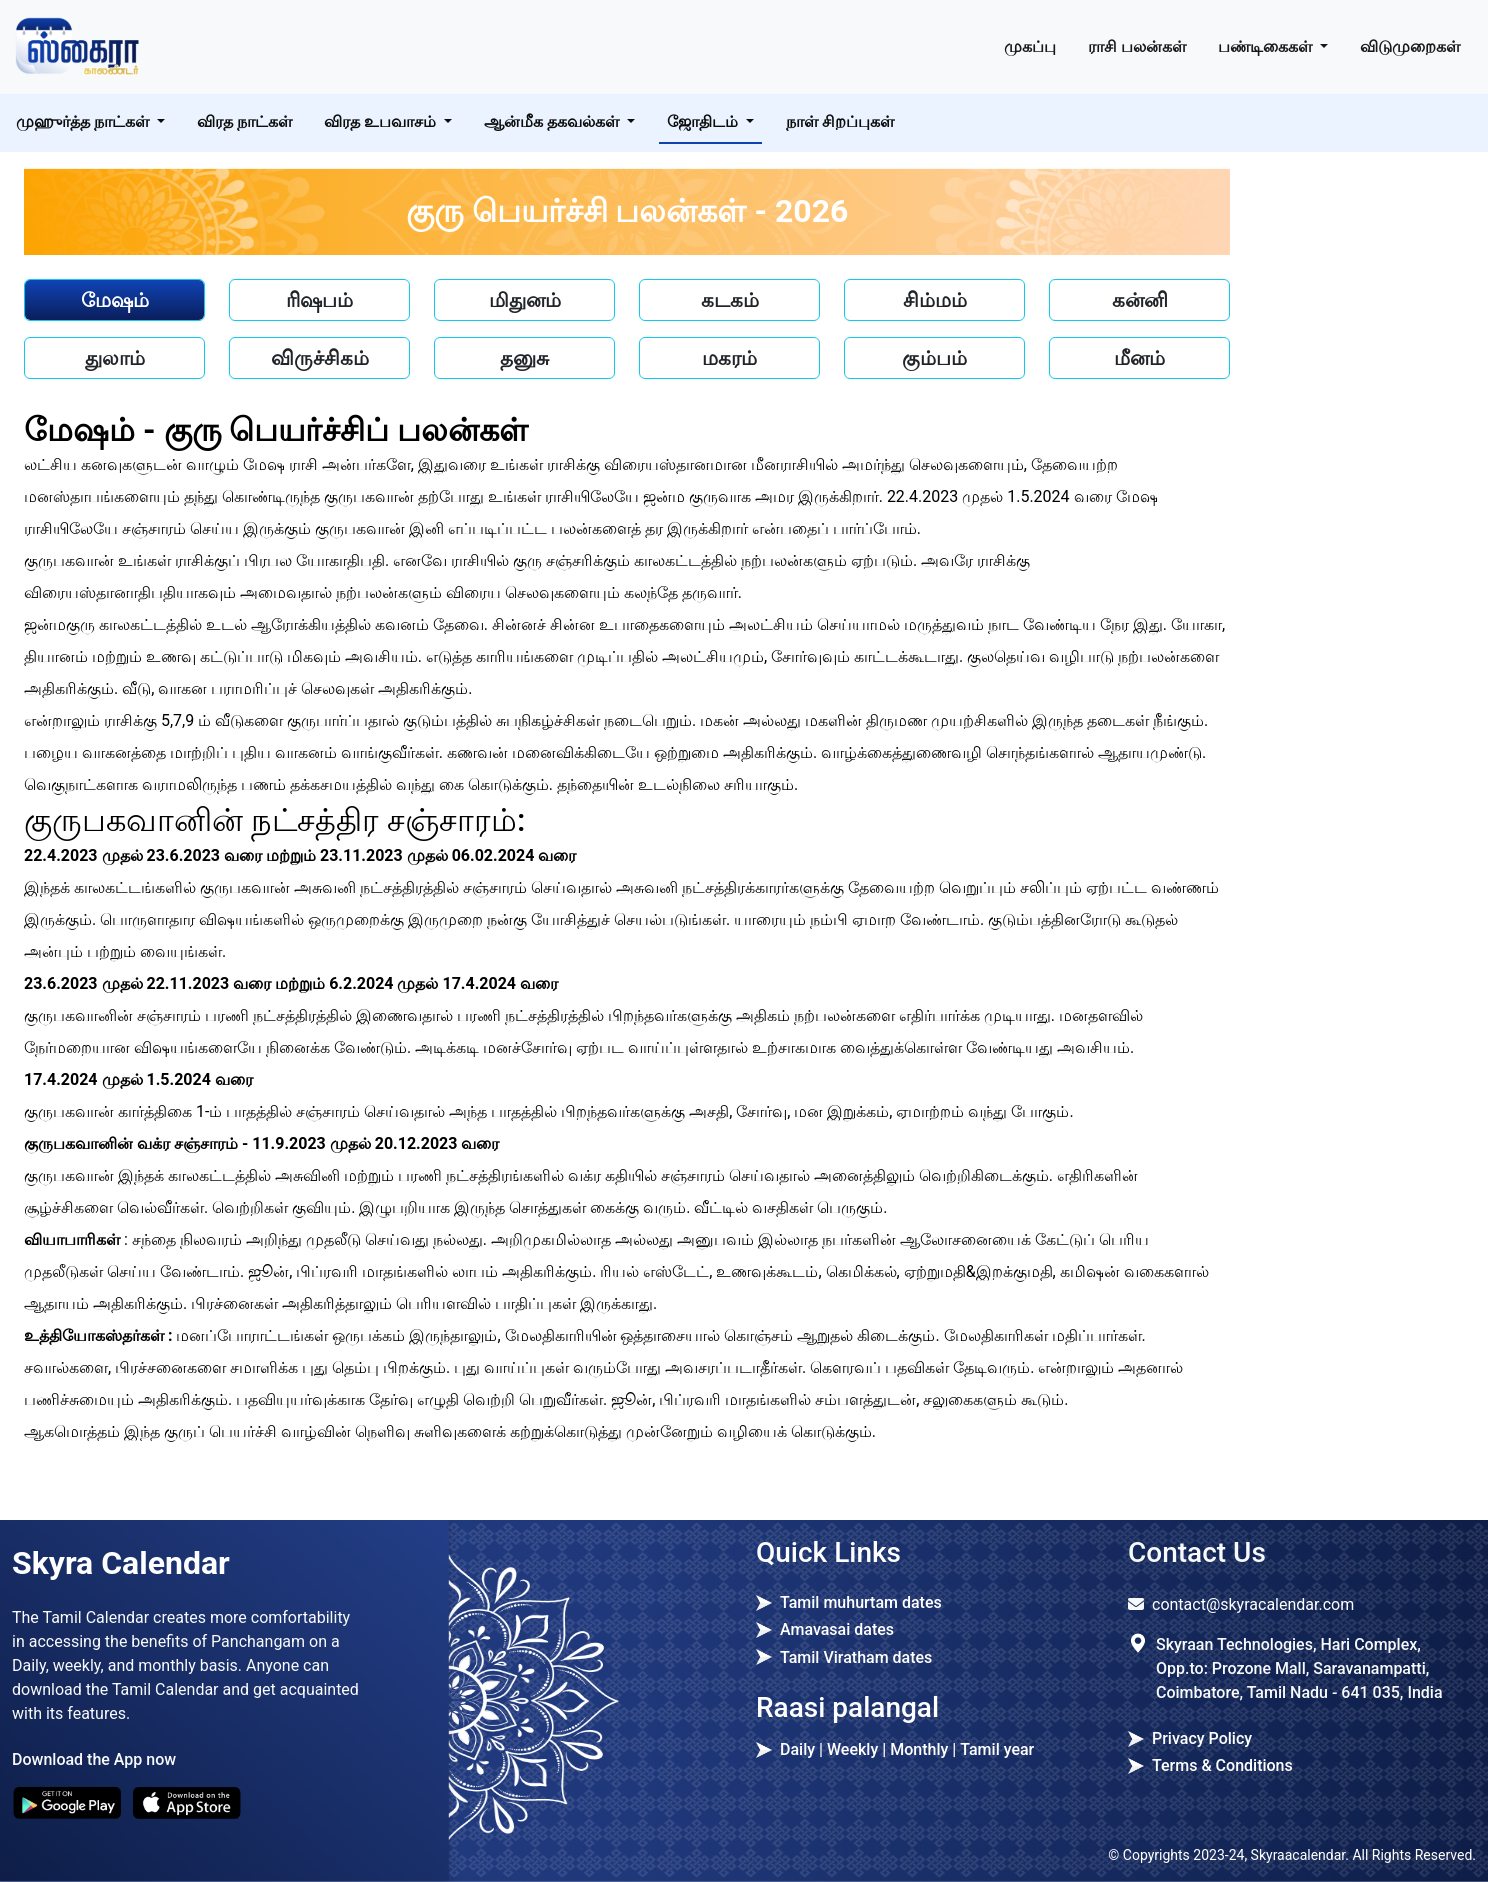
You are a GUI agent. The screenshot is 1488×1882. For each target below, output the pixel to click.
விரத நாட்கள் (244, 121)
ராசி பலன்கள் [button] (1137, 46)
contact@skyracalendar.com (1253, 1604)
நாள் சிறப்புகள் (840, 121)
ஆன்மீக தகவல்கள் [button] (553, 121)
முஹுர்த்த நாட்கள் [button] (84, 121)
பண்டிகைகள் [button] (1267, 46)
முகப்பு (1030, 46)
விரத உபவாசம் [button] (382, 121)
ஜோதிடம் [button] (704, 121)
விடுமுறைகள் (1410, 46)
